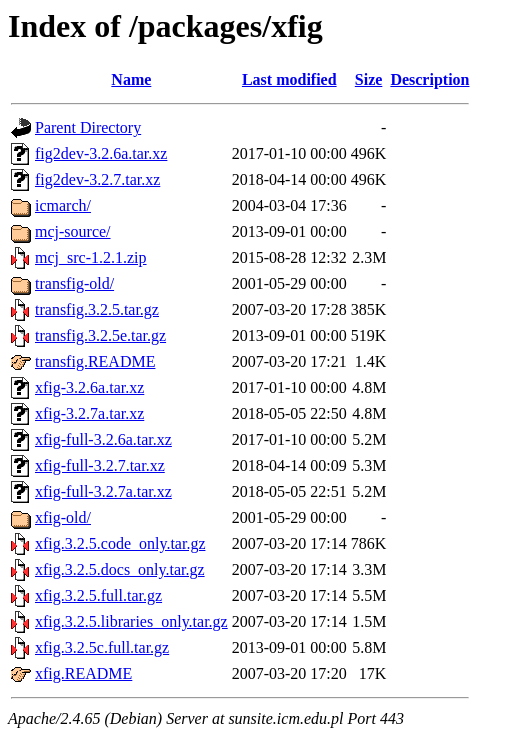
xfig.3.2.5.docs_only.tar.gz (120, 569)
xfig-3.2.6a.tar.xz (89, 387)
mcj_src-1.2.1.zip (91, 257)
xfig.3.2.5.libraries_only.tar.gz (131, 621)
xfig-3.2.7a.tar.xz (89, 413)
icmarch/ (63, 205)
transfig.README (95, 361)
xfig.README (83, 673)
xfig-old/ (63, 517)
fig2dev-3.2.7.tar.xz (97, 179)
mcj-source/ (73, 231)
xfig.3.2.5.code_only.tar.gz (120, 543)
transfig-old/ (74, 283)
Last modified (289, 79)
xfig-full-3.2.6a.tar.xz (103, 439)
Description (429, 79)
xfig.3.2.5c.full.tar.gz (102, 647)
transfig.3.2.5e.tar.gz (100, 335)
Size (369, 79)
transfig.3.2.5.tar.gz (97, 309)
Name (131, 79)
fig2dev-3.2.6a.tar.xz (101, 153)
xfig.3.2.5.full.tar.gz (98, 595)
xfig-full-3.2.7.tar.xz (100, 465)
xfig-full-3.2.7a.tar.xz (103, 491)
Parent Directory (88, 127)
